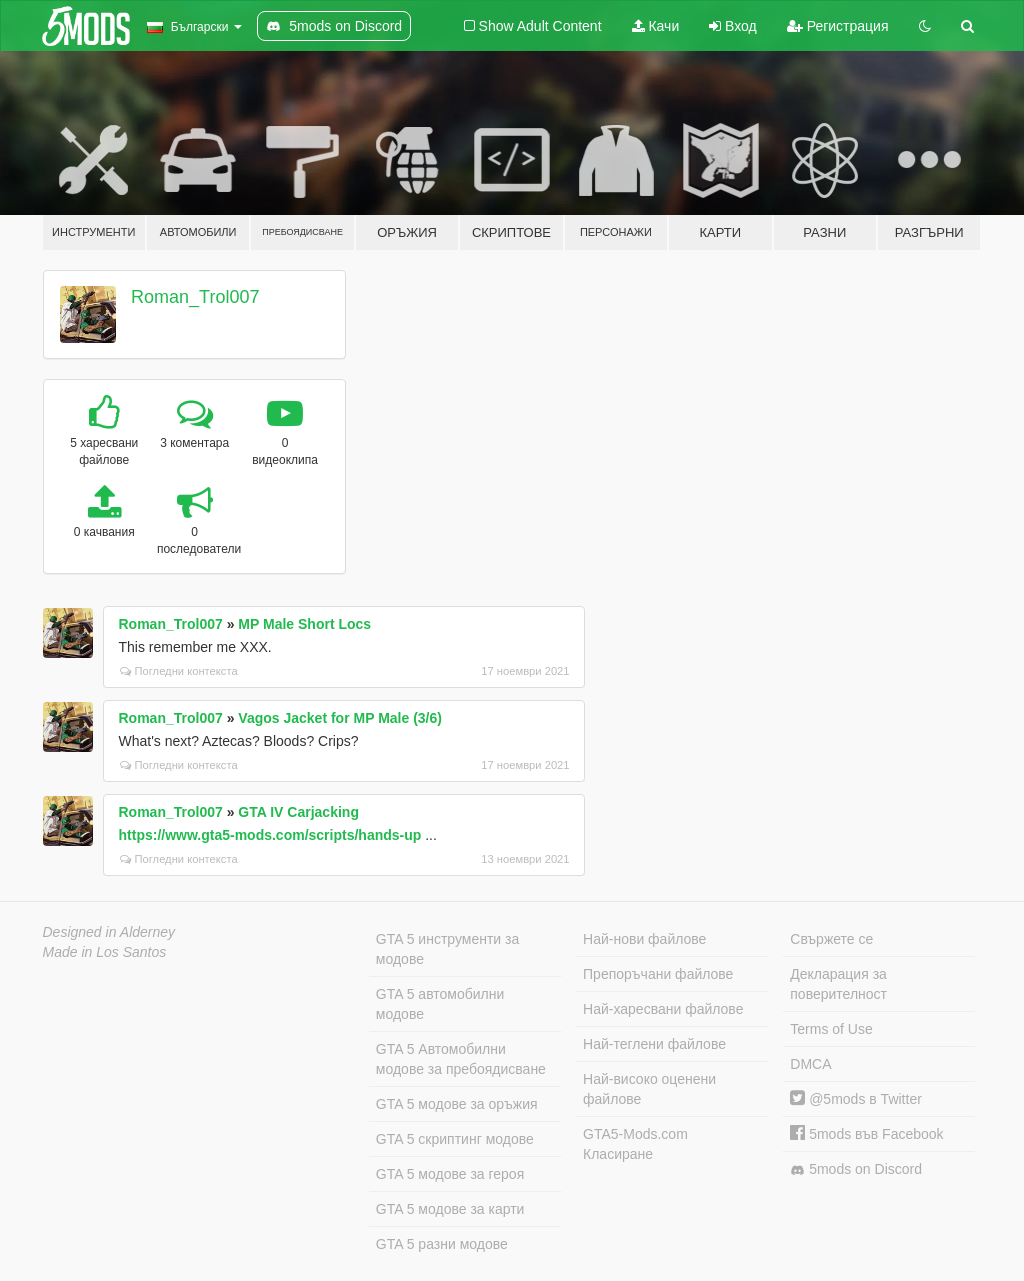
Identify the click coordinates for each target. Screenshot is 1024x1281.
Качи (656, 26)
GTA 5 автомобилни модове (440, 1004)
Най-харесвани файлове (663, 1009)
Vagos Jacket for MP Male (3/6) (340, 718)
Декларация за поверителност (838, 984)
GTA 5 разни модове (442, 1244)
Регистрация (838, 26)
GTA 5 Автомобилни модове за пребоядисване (461, 1059)
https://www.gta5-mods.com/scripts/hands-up (270, 835)
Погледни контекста (179, 671)
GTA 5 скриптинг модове (455, 1139)
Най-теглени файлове (654, 1044)
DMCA (810, 1064)
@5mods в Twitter (856, 1099)
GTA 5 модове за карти (450, 1209)
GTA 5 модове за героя (450, 1174)
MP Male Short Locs (304, 624)
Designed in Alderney (109, 932)
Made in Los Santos (105, 952)
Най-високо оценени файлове (649, 1089)
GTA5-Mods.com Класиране (635, 1144)
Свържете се (831, 939)
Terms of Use (831, 1029)
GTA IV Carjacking (298, 812)
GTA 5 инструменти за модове (447, 949)
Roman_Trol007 (195, 297)
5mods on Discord (856, 1169)
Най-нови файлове (644, 939)
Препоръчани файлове (658, 974)
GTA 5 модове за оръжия (457, 1104)
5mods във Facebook (866, 1134)
